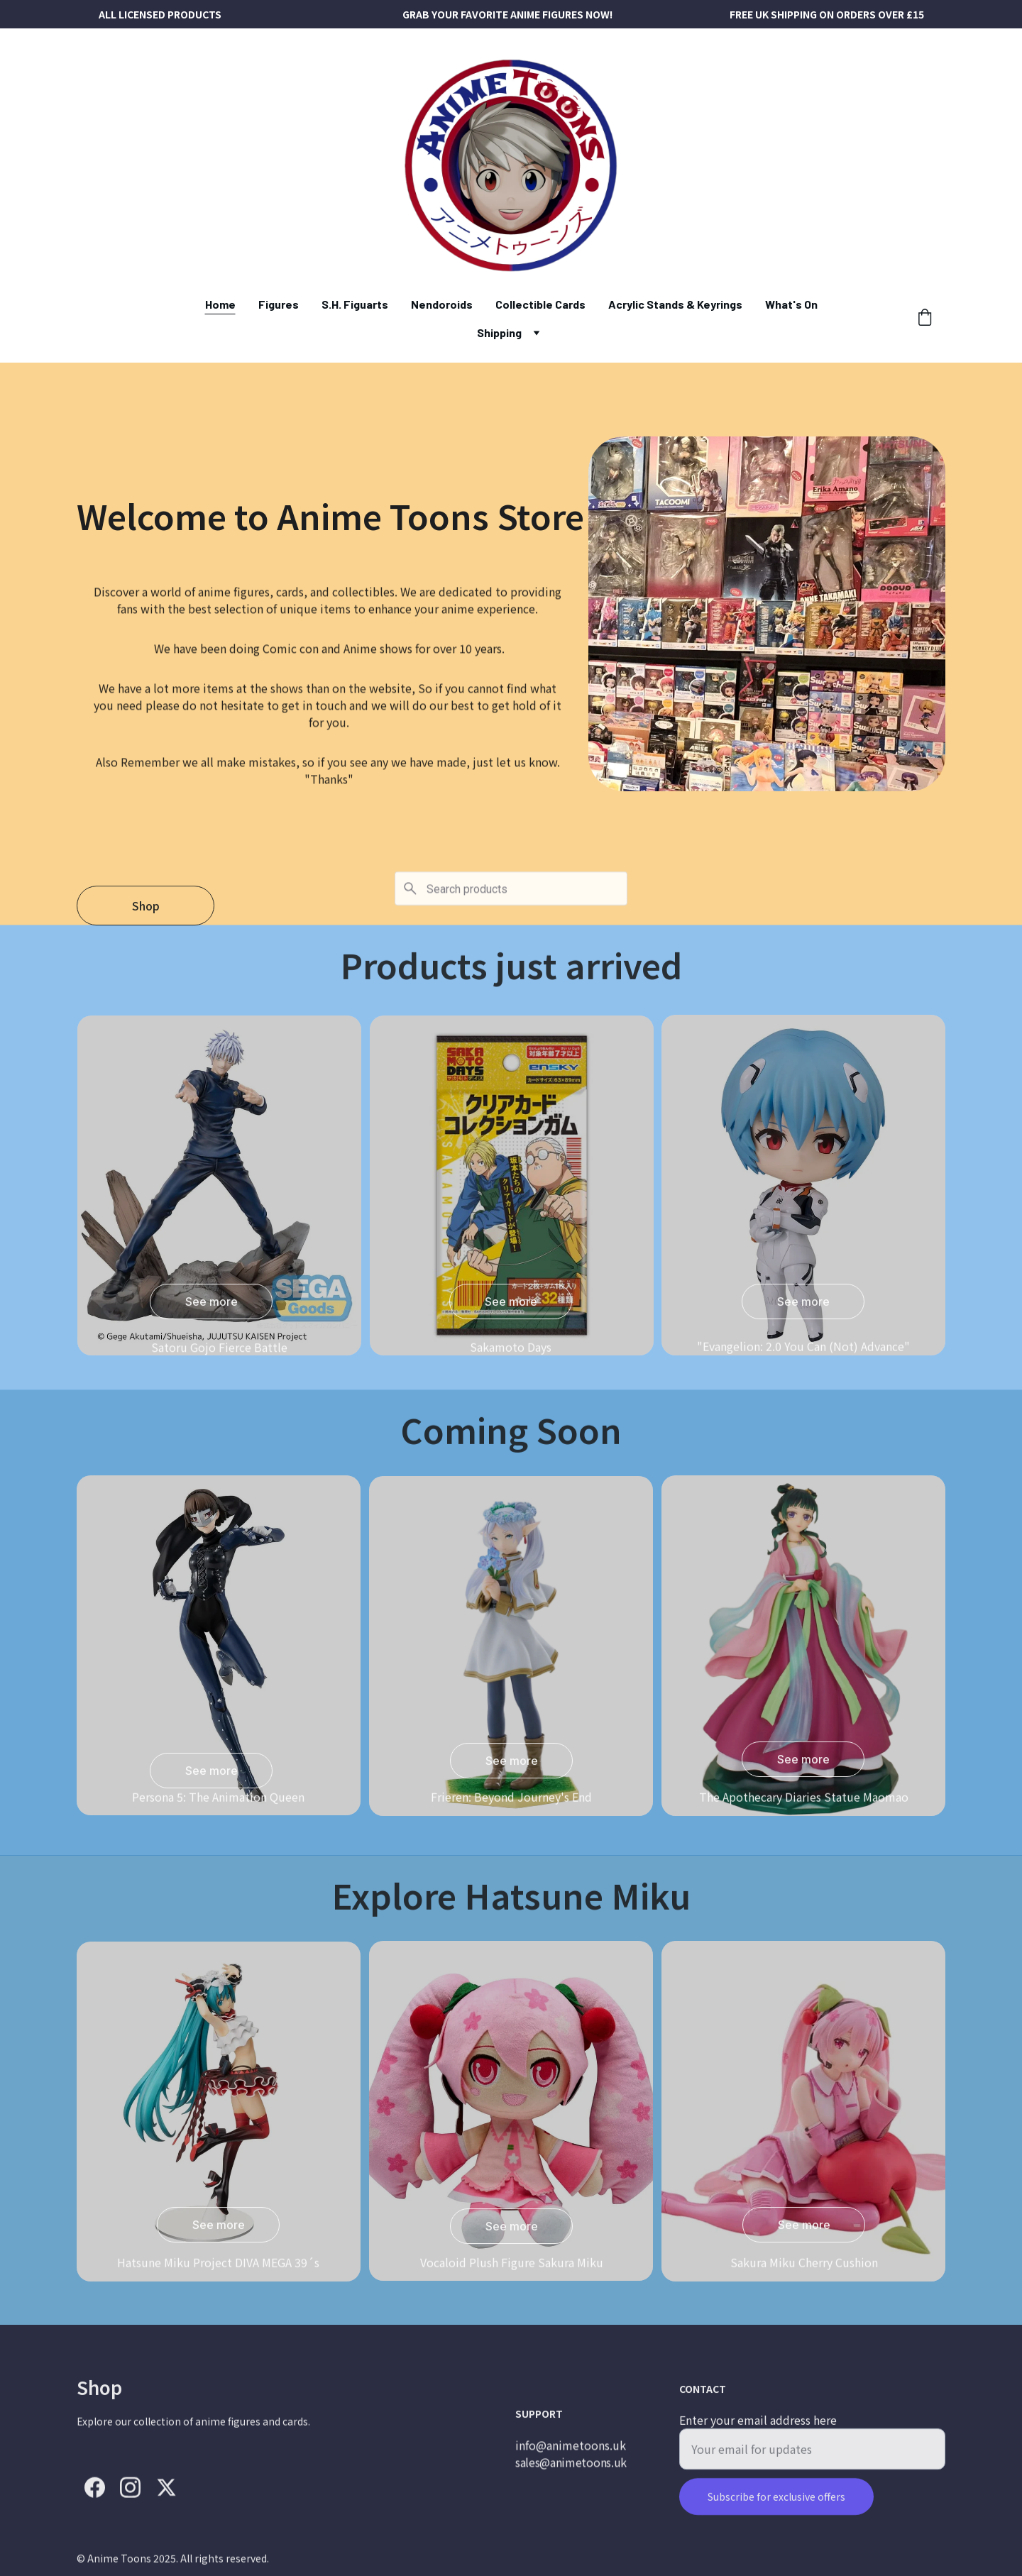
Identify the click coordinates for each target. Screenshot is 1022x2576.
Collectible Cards (540, 304)
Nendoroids (442, 304)
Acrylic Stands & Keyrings (675, 304)
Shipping (499, 332)
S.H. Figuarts (355, 304)
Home (220, 304)
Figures (278, 304)
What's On (791, 304)
